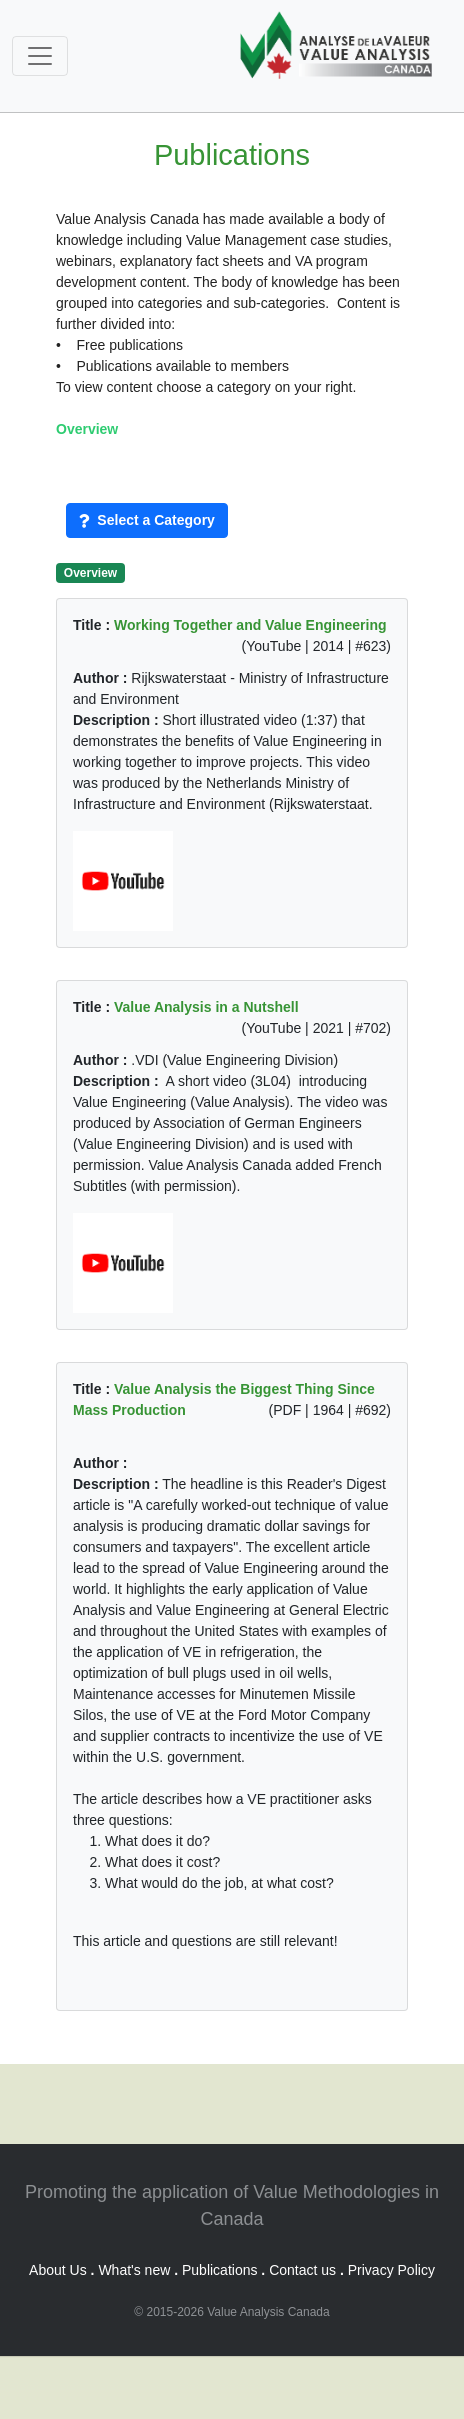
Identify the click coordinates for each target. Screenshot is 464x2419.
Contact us (302, 2270)
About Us (58, 2270)
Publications (220, 2270)
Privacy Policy (391, 2270)
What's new (134, 2270)
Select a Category (147, 520)
